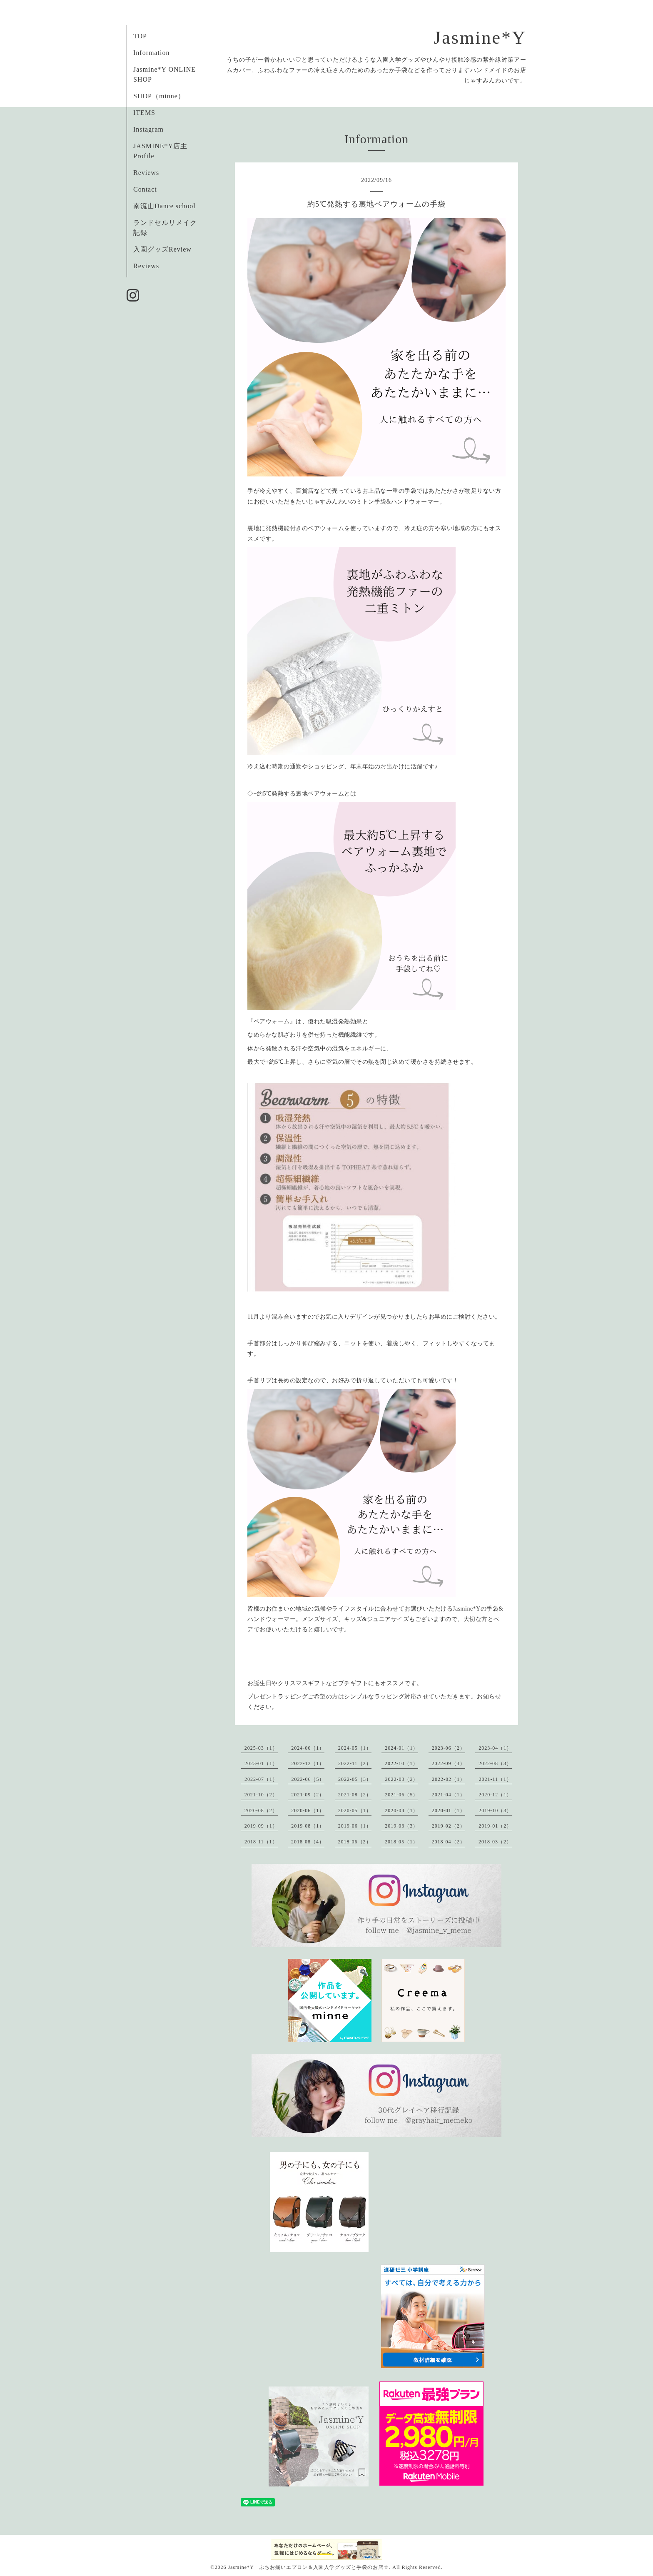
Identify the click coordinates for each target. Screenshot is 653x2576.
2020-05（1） (354, 1810)
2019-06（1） (354, 1826)
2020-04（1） (401, 1810)
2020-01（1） (448, 1810)
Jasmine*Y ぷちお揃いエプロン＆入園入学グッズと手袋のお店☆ (308, 2567)
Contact (145, 189)
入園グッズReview (162, 249)
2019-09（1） (261, 1826)
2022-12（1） (307, 1763)
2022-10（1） (401, 1763)
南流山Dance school (164, 205)
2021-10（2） (261, 1795)
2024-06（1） (307, 1748)
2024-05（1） (354, 1748)
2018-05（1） (401, 1842)
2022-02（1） (448, 1779)
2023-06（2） (448, 1748)
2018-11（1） (261, 1842)
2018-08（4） (307, 1842)
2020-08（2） (261, 1810)
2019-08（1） (307, 1826)
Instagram (148, 129)
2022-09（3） (448, 1763)
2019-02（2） (448, 1826)
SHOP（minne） (159, 96)
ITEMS (144, 112)
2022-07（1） (261, 1779)
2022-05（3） (354, 1779)
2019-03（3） (401, 1826)
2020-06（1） (307, 1810)
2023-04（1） (495, 1748)
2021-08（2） (354, 1795)
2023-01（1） (261, 1763)
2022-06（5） (307, 1779)
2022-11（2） (354, 1763)
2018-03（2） (495, 1842)
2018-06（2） (354, 1842)
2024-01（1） (401, 1748)
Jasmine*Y (480, 37)
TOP (140, 36)
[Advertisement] (432, 2201)
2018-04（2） (448, 1842)
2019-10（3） (495, 1810)
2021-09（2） (307, 1795)
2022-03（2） (401, 1779)
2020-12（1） (495, 1795)
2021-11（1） (495, 1779)
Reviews (146, 172)
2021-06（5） (401, 1795)
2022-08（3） (495, 1763)
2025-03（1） (261, 1748)
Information (151, 52)
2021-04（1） (448, 1795)
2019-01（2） (495, 1826)
